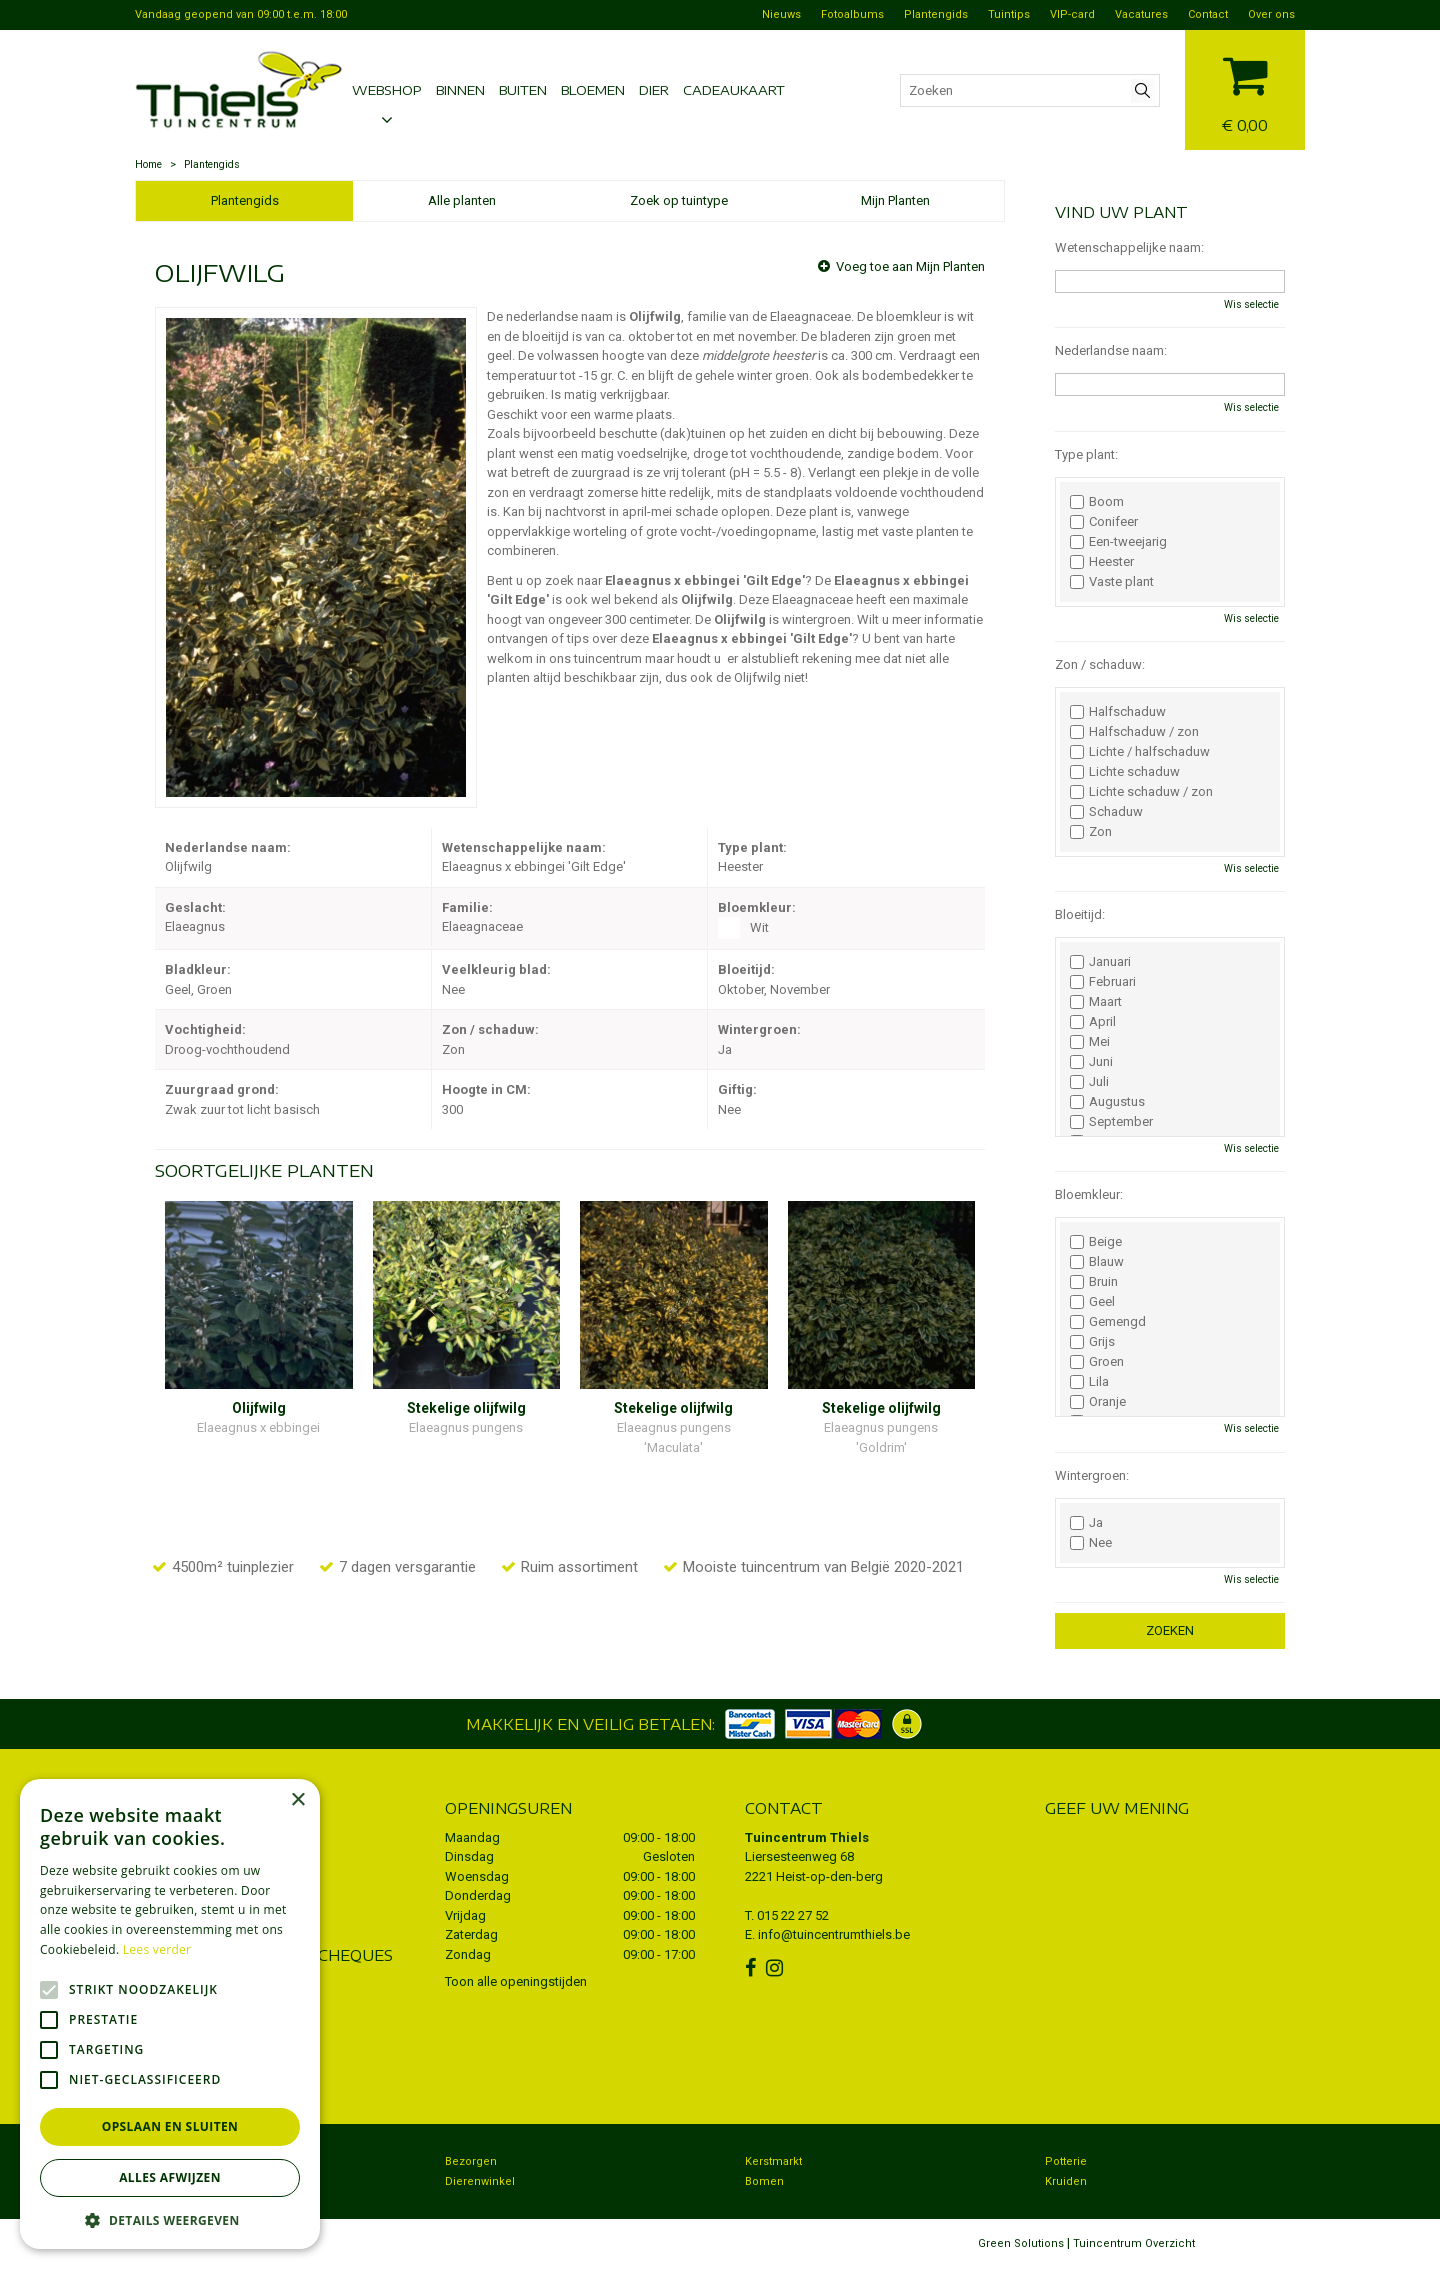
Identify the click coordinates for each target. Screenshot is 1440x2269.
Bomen (764, 2181)
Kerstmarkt (773, 2161)
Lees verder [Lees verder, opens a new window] (157, 1949)
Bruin (1094, 1282)
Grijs (1092, 1342)
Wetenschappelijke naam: (1129, 247)
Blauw (1097, 1262)
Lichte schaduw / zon (1141, 792)
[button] (170, 2219)
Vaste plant (1112, 582)
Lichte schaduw (1125, 772)
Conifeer (1104, 522)
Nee (1091, 1543)
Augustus (1107, 1102)
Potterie (1066, 2161)
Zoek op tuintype (679, 200)
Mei (1090, 1042)
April (1093, 1022)
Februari (1103, 982)
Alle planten (462, 200)
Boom (1097, 502)
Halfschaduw (1118, 712)
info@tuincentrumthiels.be (834, 1934)
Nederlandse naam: (1111, 350)
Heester (1102, 562)
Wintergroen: (1092, 1475)
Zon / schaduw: (1100, 664)
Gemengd (1108, 1322)
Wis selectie (1251, 304)
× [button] (297, 1800)
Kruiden (1066, 2181)
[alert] (170, 2014)
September (1111, 1122)
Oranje (1098, 1402)
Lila (1089, 1382)
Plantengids (245, 200)
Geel (1092, 1302)
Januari (1100, 962)
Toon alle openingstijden (516, 1981)
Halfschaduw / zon (1134, 732)
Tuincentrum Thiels (807, 1837)
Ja (1086, 1523)
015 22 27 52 (793, 1915)
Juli (1089, 1082)
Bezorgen (471, 2161)
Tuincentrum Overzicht (1134, 2243)
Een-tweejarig (1118, 542)
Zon (1091, 832)
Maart (1096, 1002)
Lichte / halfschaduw (1140, 752)
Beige (1096, 1242)
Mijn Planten (895, 200)
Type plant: (1086, 454)
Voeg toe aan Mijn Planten (910, 266)
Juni (1091, 1062)
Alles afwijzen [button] (170, 2177)
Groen (1097, 1362)
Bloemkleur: (1089, 1194)
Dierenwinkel (480, 2181)
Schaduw (1106, 812)
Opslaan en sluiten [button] (170, 2126)
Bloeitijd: (1080, 914)
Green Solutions (1021, 2243)
